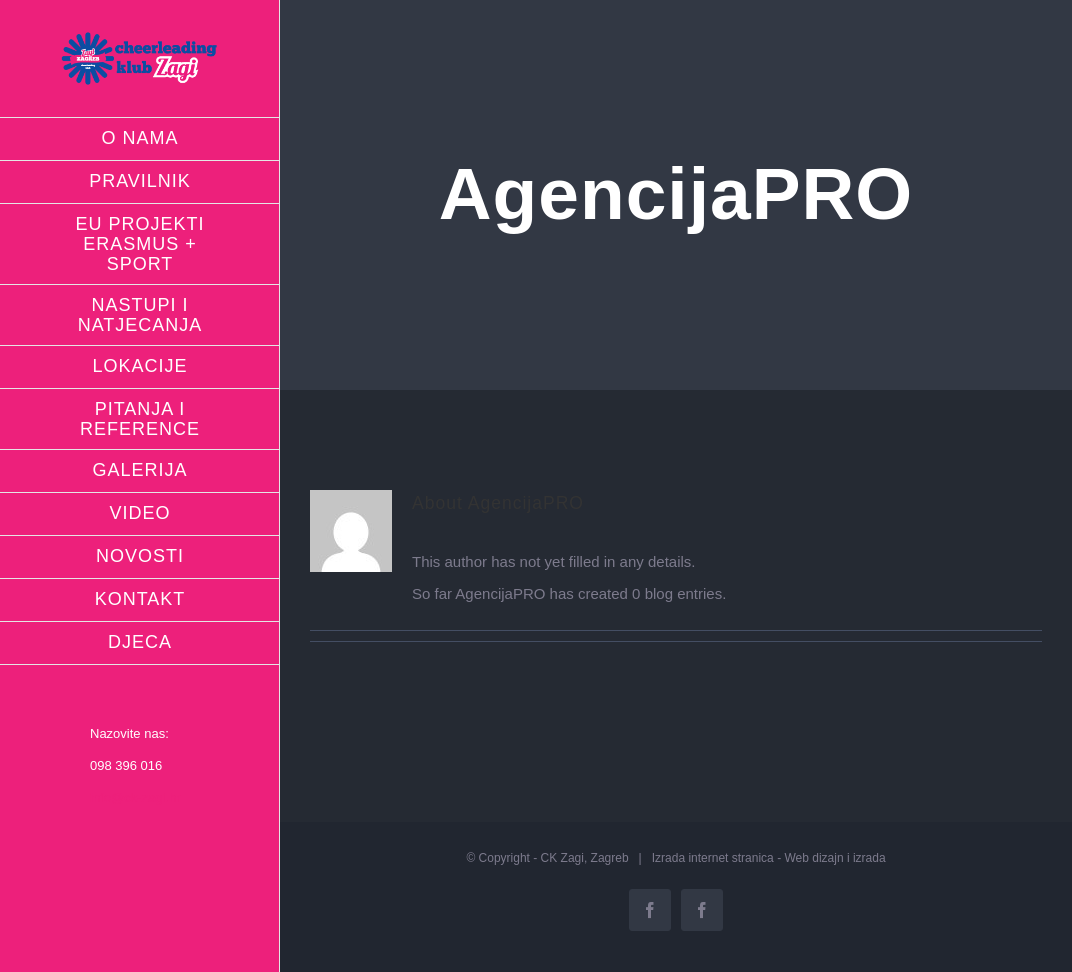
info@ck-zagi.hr (135, 797)
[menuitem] (140, 139)
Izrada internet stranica (713, 858)
